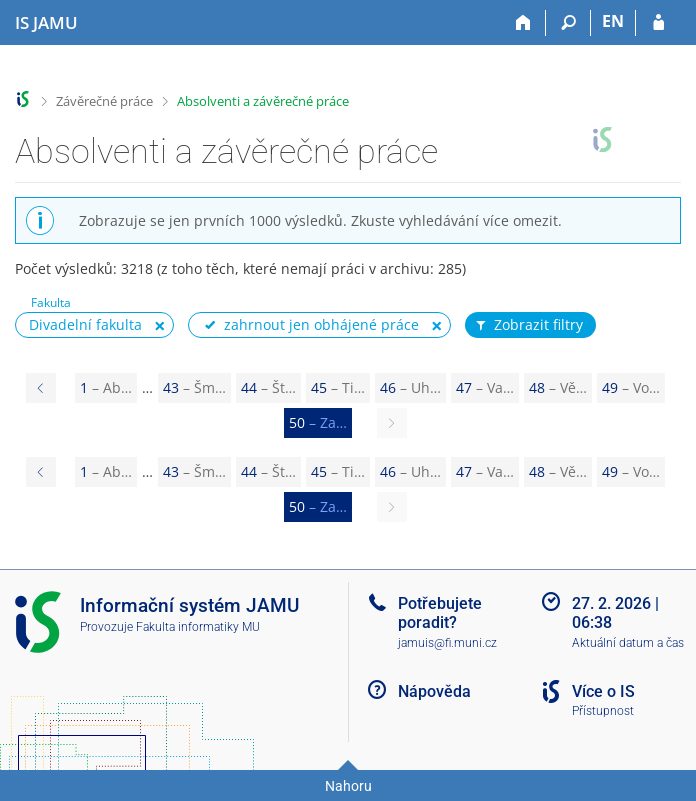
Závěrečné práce (104, 101)
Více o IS (603, 691)
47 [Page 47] (485, 387)
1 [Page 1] (106, 387)
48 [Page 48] (558, 387)
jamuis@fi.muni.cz (447, 643)
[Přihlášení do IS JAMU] (658, 23)
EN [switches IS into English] (613, 21)
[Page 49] (41, 388)
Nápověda (434, 691)
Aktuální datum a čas (628, 643)
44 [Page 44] (268, 387)
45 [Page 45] (338, 387)
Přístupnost (603, 711)
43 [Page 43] (194, 387)
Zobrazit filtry (528, 325)
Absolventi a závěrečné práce (263, 101)
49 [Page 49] (631, 387)
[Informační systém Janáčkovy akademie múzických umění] (46, 23)
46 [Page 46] (410, 387)
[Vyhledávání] (568, 23)
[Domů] (523, 23)
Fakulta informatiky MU (198, 627)
